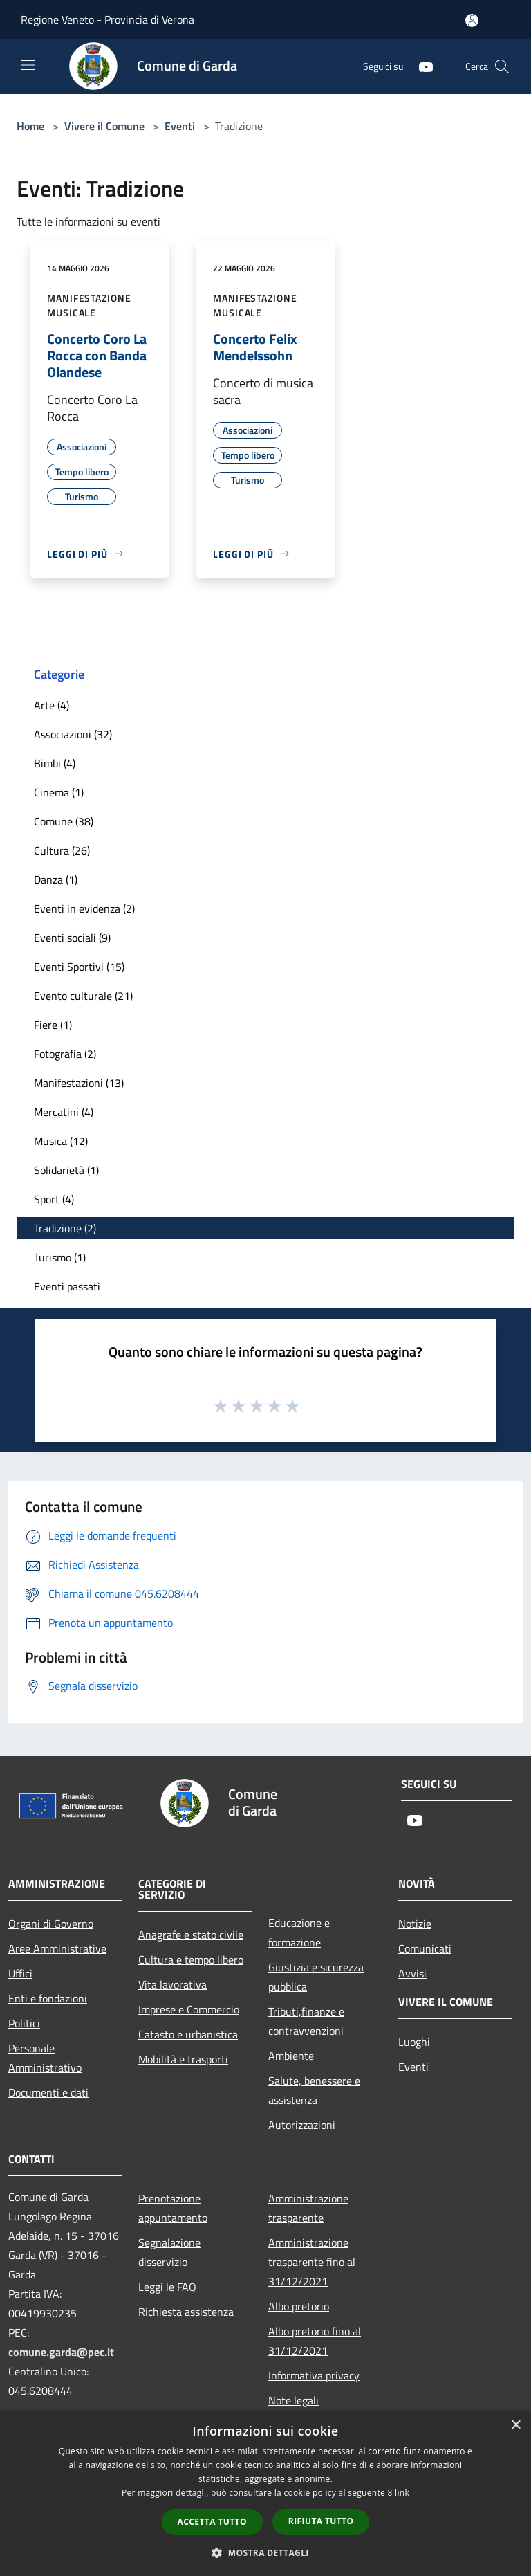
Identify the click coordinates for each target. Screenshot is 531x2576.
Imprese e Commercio (188, 2009)
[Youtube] (420, 66)
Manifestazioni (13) (79, 1083)
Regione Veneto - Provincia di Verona (107, 19)
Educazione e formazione (299, 1933)
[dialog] (265, 2493)
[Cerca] (502, 66)
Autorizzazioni (301, 2125)
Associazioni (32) (73, 734)
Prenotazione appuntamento (172, 2208)
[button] (265, 2552)
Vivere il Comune (105, 126)
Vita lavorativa (172, 1984)
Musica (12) (61, 1141)
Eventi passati (67, 1286)
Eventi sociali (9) (72, 937)
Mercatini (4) (63, 1112)
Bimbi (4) (54, 763)
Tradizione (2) (65, 1228)
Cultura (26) (62, 850)
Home (30, 126)
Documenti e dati (48, 2092)
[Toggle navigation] (27, 65)
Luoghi (414, 2042)
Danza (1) (55, 879)
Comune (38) (63, 821)
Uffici (20, 1973)
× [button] (515, 2425)
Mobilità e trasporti (183, 2059)
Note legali (293, 2400)
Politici (24, 2023)
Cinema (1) (59, 792)
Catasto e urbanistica (188, 2034)
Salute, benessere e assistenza (314, 2090)
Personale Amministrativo (45, 2058)
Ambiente (291, 2055)
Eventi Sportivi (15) (79, 966)
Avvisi (412, 1973)
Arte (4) (51, 705)
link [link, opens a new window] (402, 2493)
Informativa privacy (314, 2375)
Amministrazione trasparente (308, 2208)
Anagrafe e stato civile (190, 1934)
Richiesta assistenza (186, 2311)
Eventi (180, 126)
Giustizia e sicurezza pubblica (316, 1977)
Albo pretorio (298, 2306)
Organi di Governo (50, 1923)
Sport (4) (54, 1199)
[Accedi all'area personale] (472, 20)
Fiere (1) (53, 1024)
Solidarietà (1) (66, 1170)
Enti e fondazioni (47, 1998)
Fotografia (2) (65, 1053)
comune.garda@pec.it (61, 2352)
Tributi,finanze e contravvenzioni (306, 2021)
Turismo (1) (60, 1257)
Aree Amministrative (57, 1948)
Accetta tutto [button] (212, 2522)
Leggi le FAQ (167, 2286)
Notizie (414, 1923)
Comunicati (424, 1948)
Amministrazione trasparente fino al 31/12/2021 (311, 2262)
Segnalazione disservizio (169, 2252)
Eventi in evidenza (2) (84, 908)
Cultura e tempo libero (190, 1959)
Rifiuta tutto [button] (321, 2521)
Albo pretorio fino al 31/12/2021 (314, 2341)
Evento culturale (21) (83, 995)
